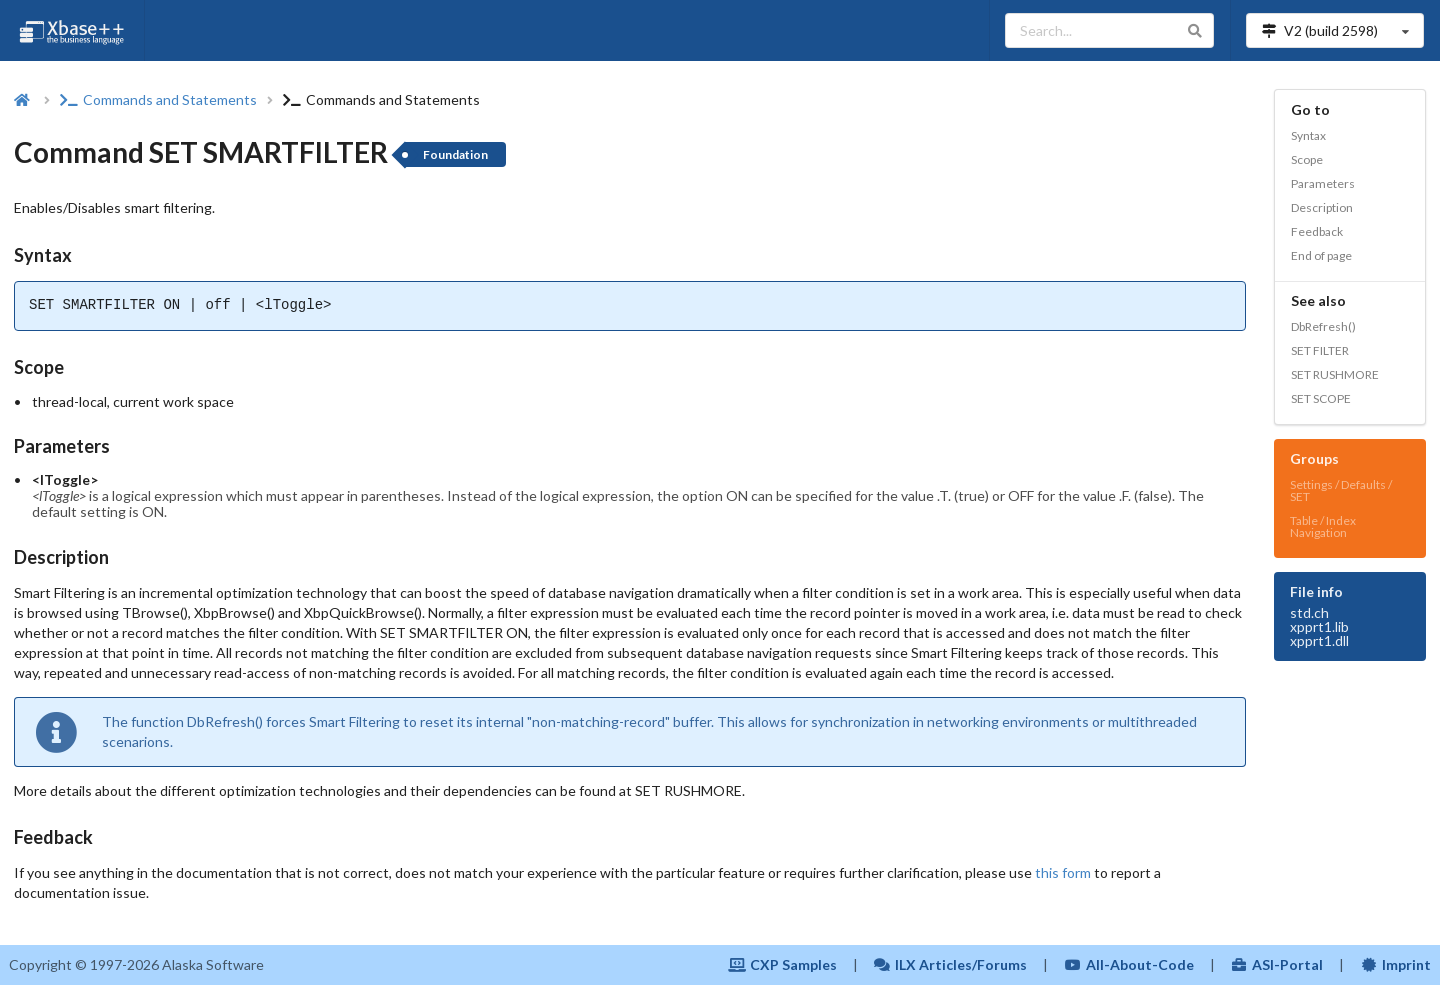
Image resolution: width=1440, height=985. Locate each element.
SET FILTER (1320, 350)
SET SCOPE (1321, 398)
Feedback (1317, 231)
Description (1322, 207)
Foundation (455, 154)
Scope (1307, 159)
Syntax (1308, 135)
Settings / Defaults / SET (1341, 490)
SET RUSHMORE (1335, 374)
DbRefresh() (1323, 326)
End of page (1321, 255)
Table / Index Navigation (1323, 526)
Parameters (1323, 183)
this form (1063, 872)
